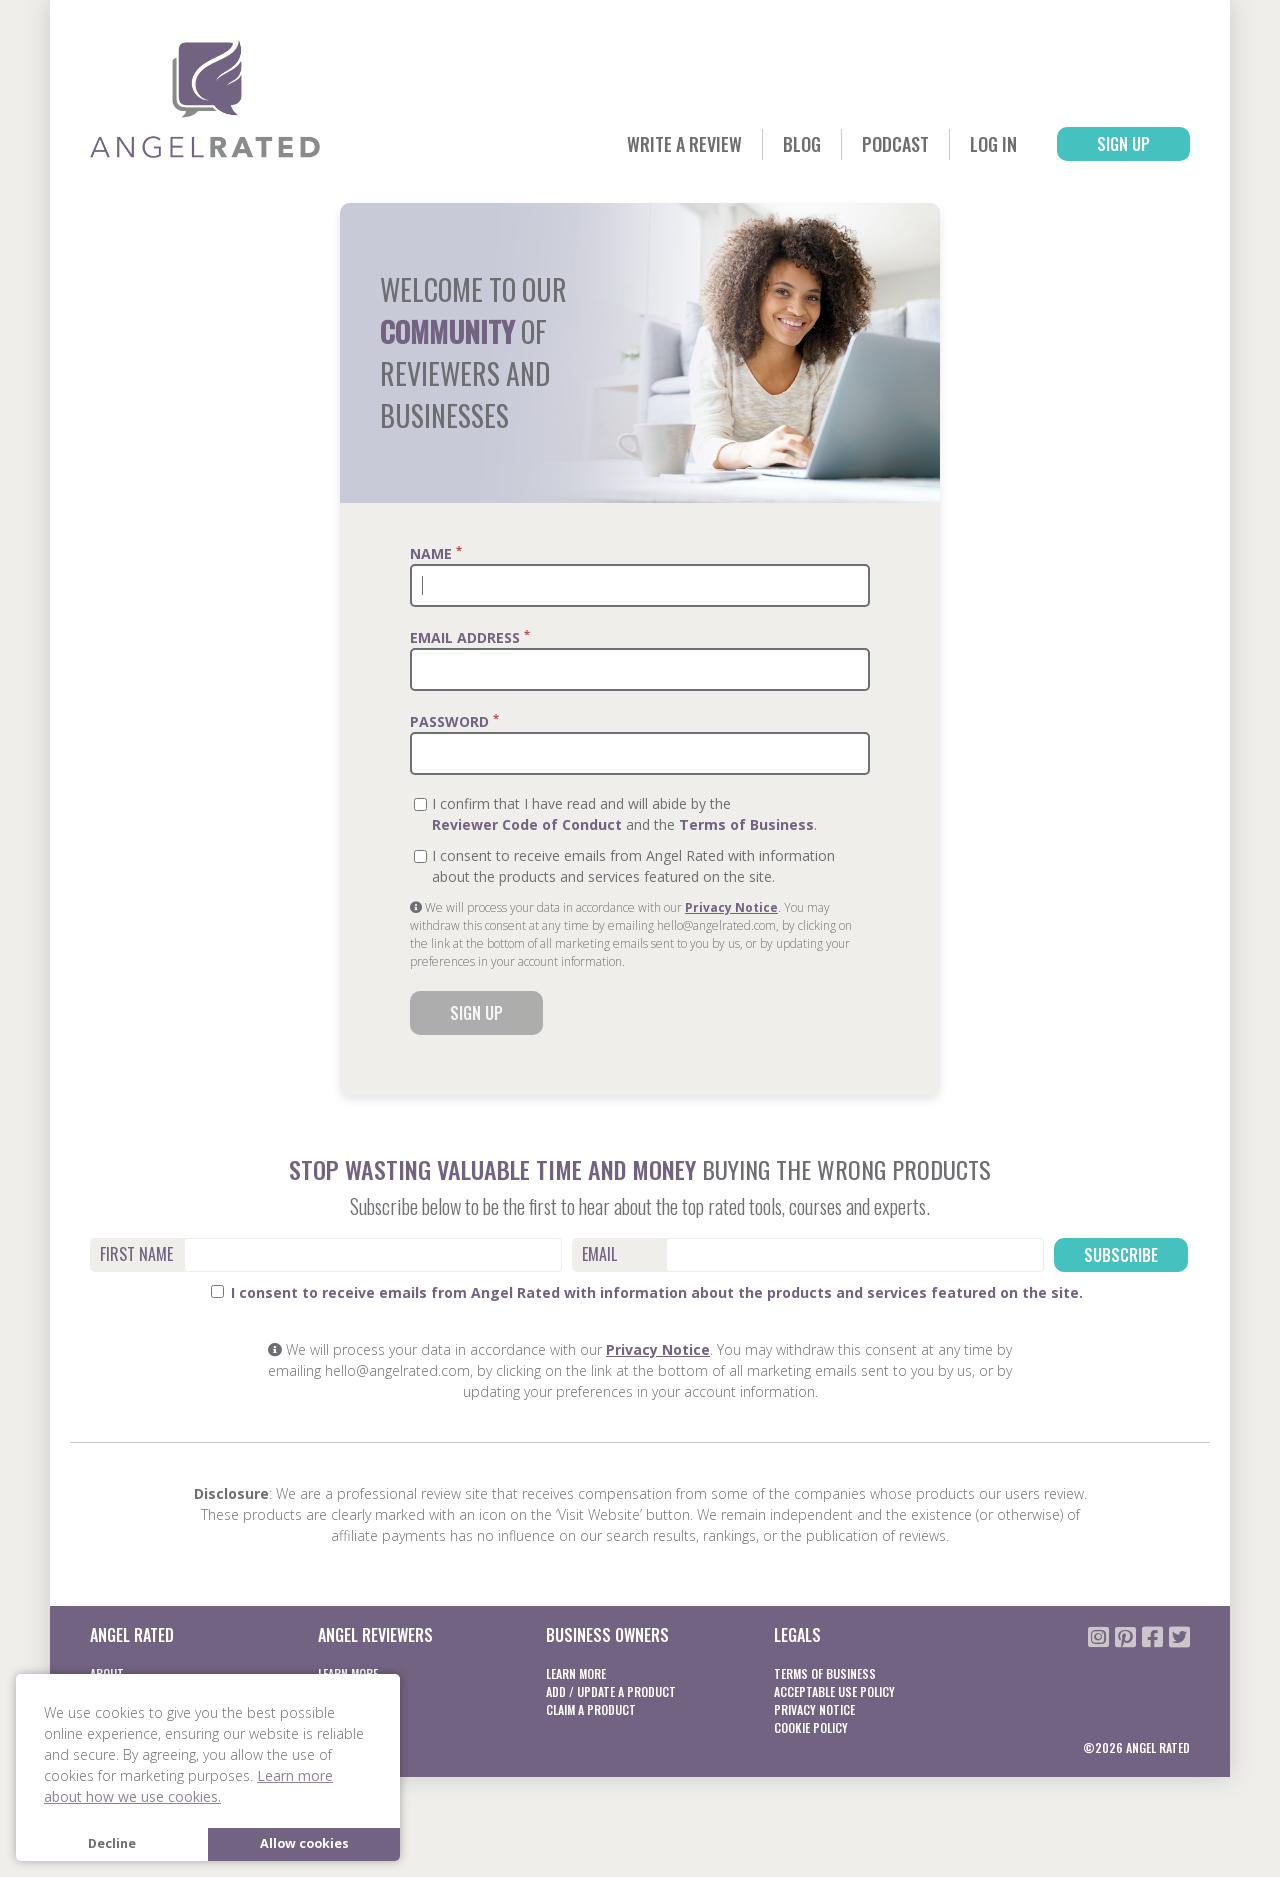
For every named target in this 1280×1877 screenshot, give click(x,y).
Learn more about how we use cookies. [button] (188, 1786)
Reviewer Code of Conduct (527, 824)
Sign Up (1123, 144)
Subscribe (1121, 1255)
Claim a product (591, 1709)
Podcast (895, 144)
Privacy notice (814, 1709)
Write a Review (684, 144)
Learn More (576, 1673)
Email (599, 1254)
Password (454, 721)
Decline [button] (112, 1843)
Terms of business (825, 1673)
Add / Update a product (611, 1691)
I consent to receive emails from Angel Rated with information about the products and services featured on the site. (647, 1292)
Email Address (470, 637)
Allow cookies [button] (304, 1843)
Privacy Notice (731, 907)
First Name (136, 1254)
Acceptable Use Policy (834, 1691)
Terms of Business (746, 824)
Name (436, 553)
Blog (802, 144)
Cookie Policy (811, 1727)
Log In (993, 144)
